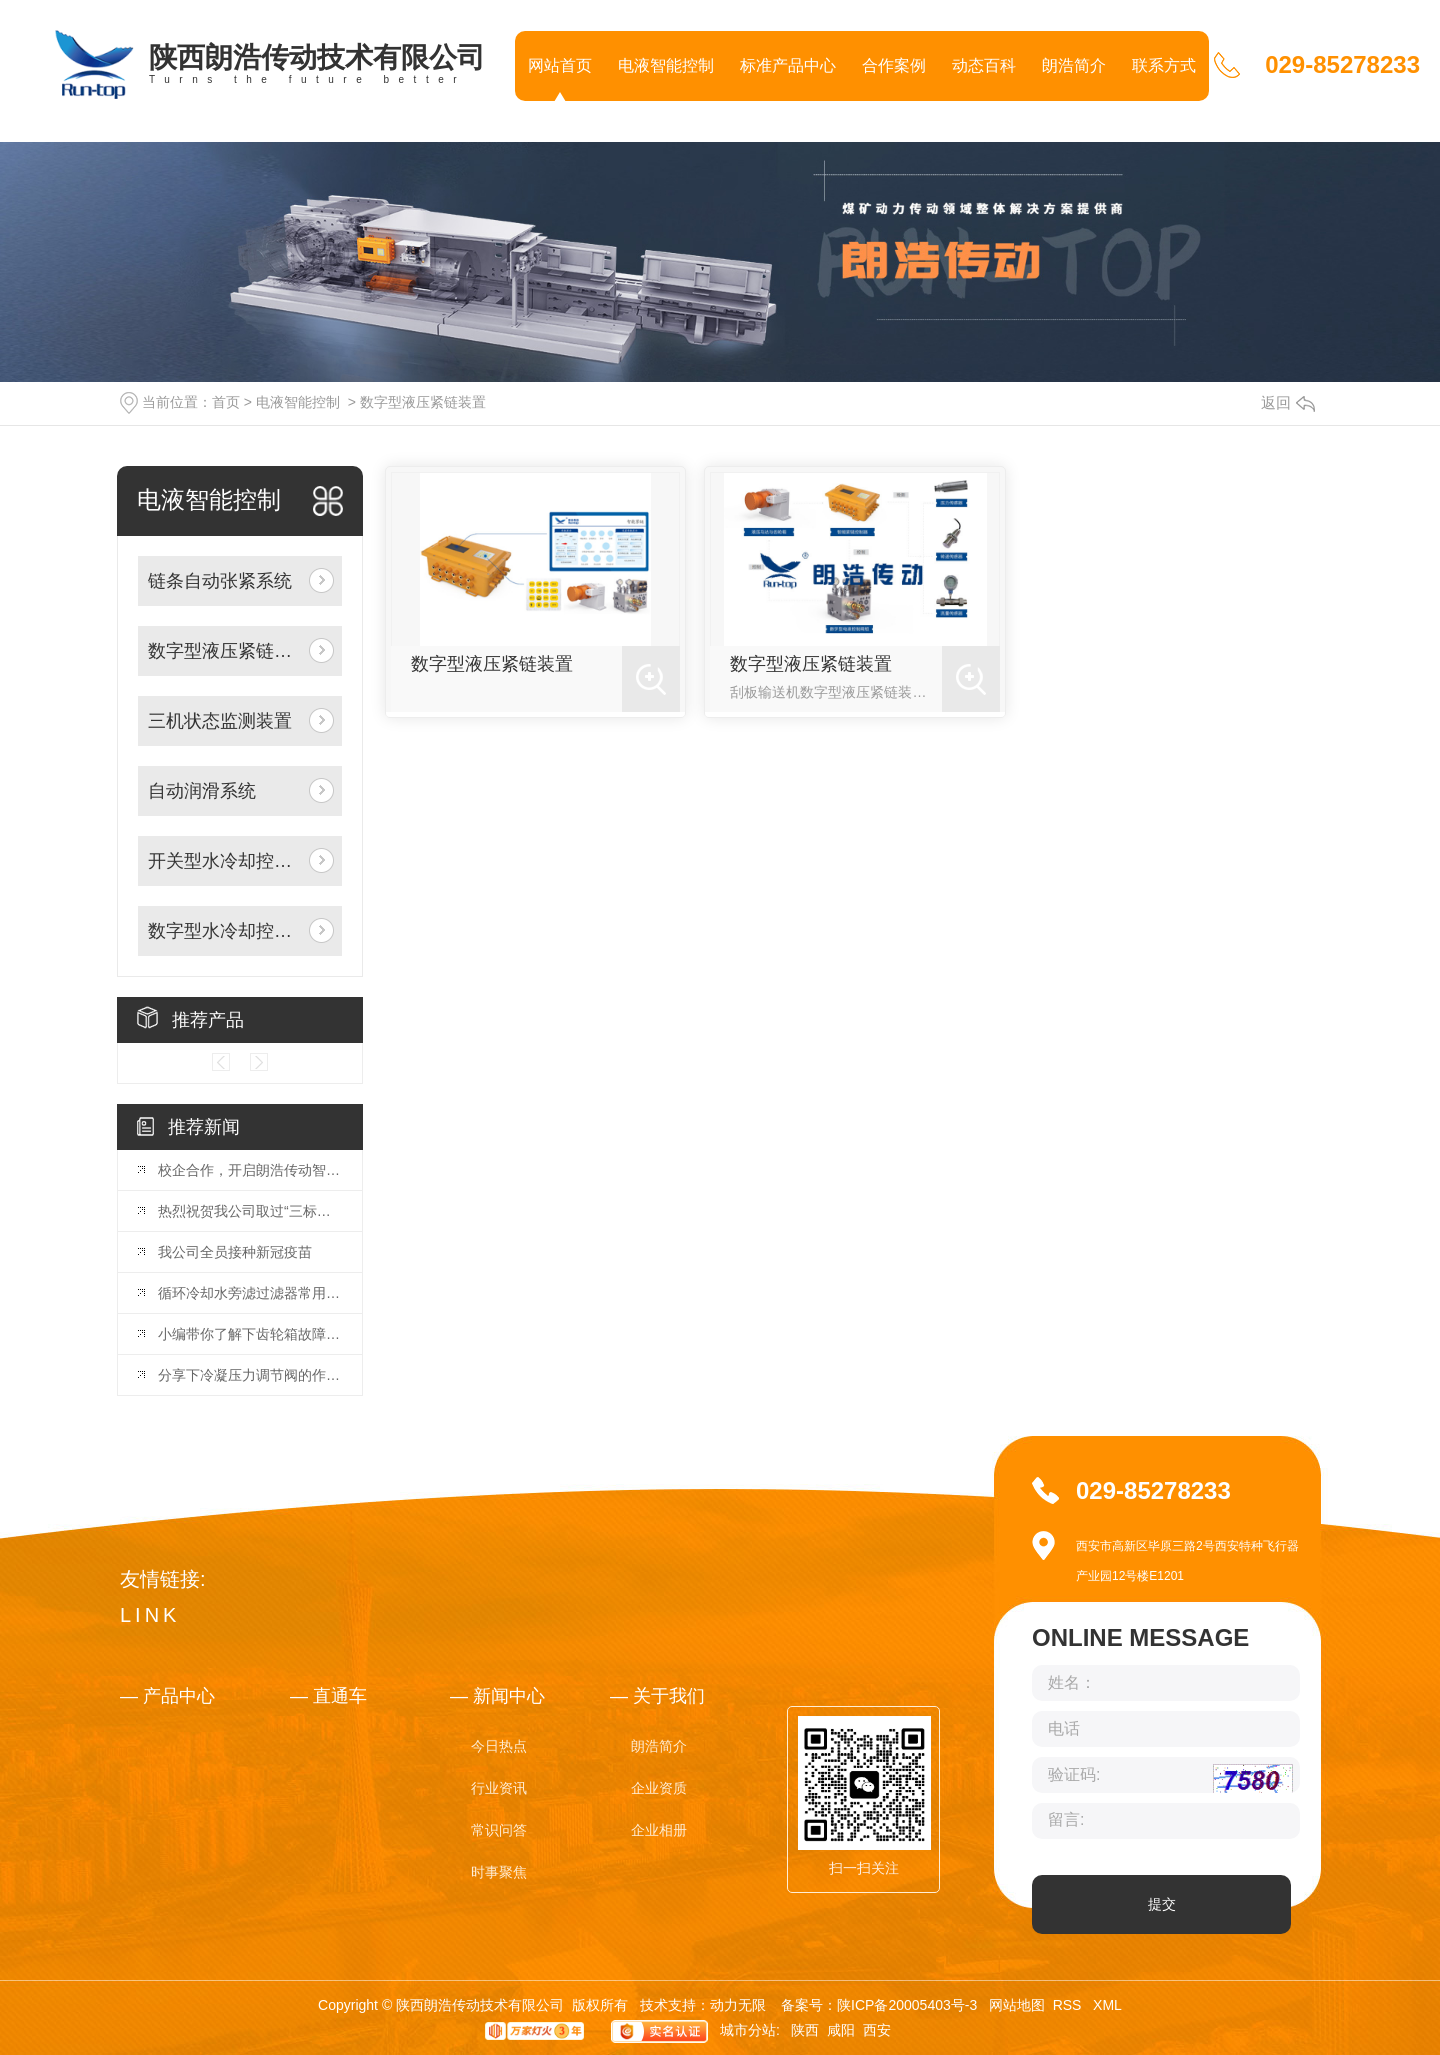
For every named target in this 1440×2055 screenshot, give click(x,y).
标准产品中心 (788, 65)
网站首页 (560, 65)
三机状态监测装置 (220, 721)
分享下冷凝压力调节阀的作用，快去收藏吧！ (250, 1375)
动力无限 (738, 2005)
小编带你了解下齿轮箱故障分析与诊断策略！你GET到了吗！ (250, 1334)
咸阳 (841, 2030)
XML (1107, 2005)
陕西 (805, 2030)
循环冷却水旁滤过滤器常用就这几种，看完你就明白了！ (250, 1293)
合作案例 (894, 65)
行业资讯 (499, 1788)
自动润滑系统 (202, 791)
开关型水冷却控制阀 (224, 861)
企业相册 (659, 1830)
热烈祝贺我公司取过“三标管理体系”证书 (250, 1211)
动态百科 (984, 65)
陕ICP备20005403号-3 (907, 2005)
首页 (226, 402)
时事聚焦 (499, 1872)
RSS (1069, 2005)
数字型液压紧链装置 (423, 402)
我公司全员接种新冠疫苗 (235, 1252)
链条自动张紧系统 (220, 581)
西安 (877, 2030)
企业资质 (659, 1788)
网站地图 (1017, 2005)
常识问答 (499, 1830)
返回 (1288, 402)
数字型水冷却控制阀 (224, 931)
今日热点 (499, 1746)
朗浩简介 (1074, 65)
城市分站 (748, 2030)
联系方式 (1164, 65)
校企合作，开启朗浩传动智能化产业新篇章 (250, 1170)
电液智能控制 (666, 65)
